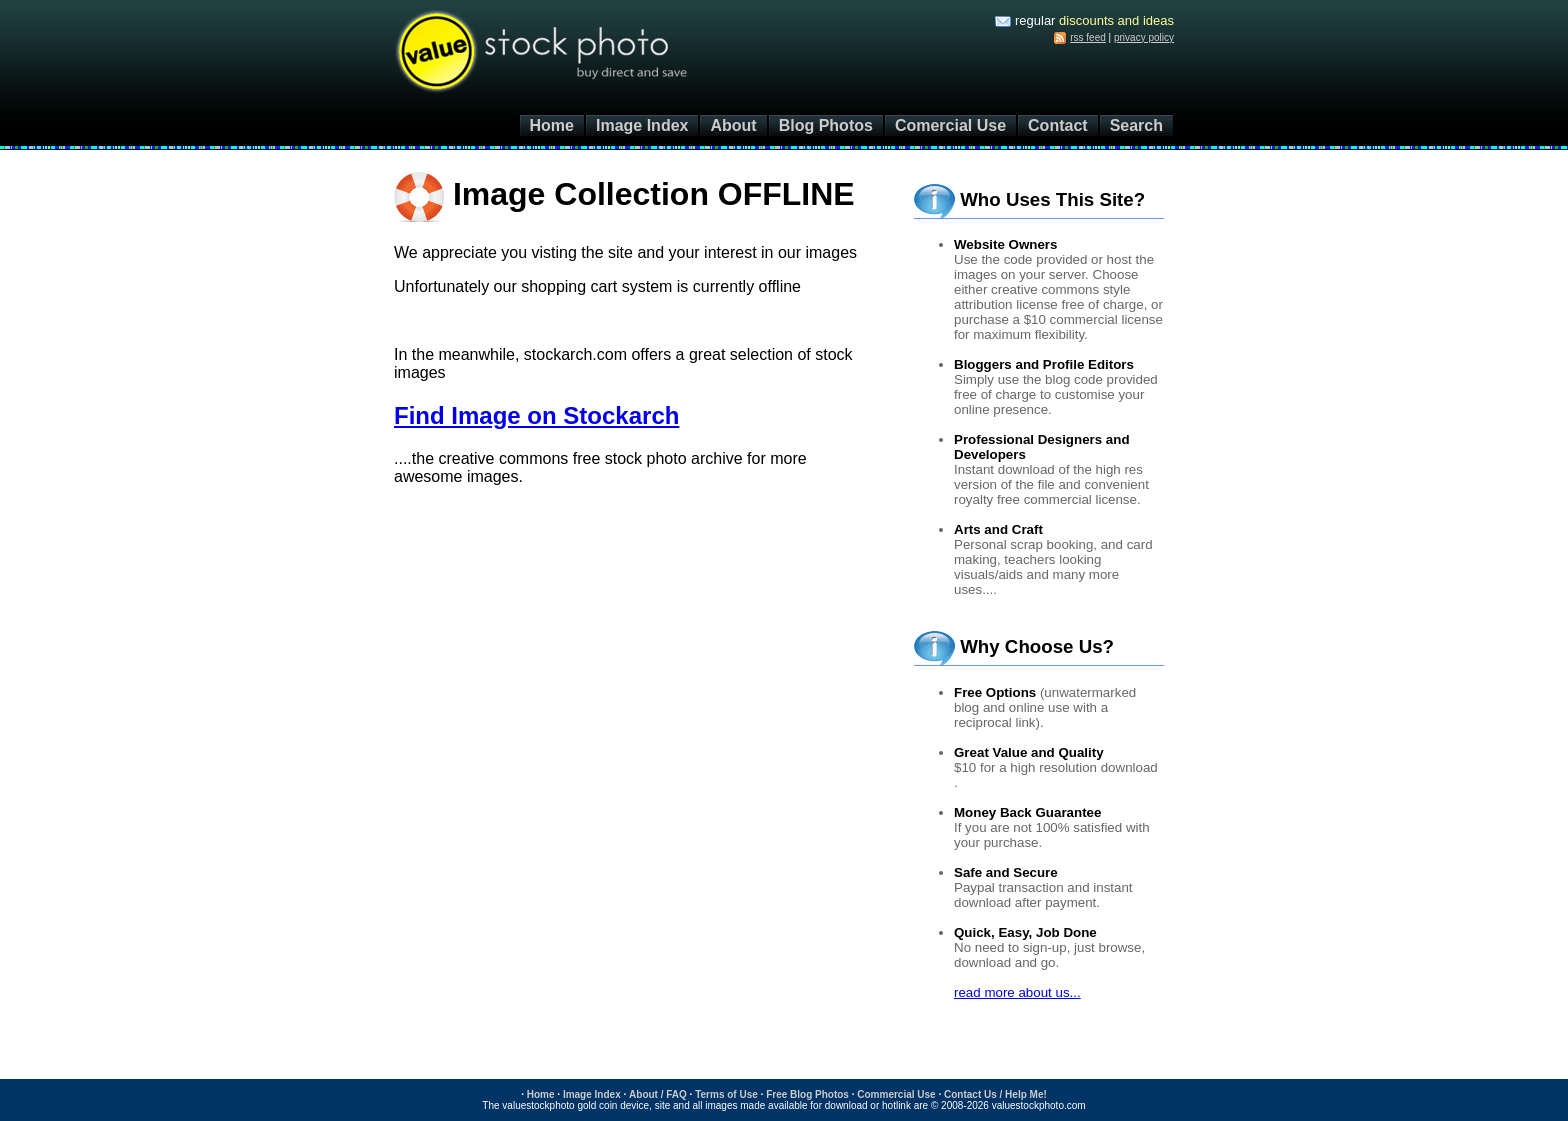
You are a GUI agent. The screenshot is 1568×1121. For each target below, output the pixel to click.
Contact (1058, 125)
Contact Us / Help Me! (995, 1094)
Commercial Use (896, 1094)
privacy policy (1144, 37)
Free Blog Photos (807, 1094)
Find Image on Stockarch (536, 415)
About (733, 125)
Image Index (642, 125)
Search (1136, 125)
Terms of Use (726, 1094)
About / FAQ (658, 1094)
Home (552, 125)
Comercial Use (950, 125)
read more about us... (1017, 992)
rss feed (1088, 37)
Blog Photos (826, 125)
